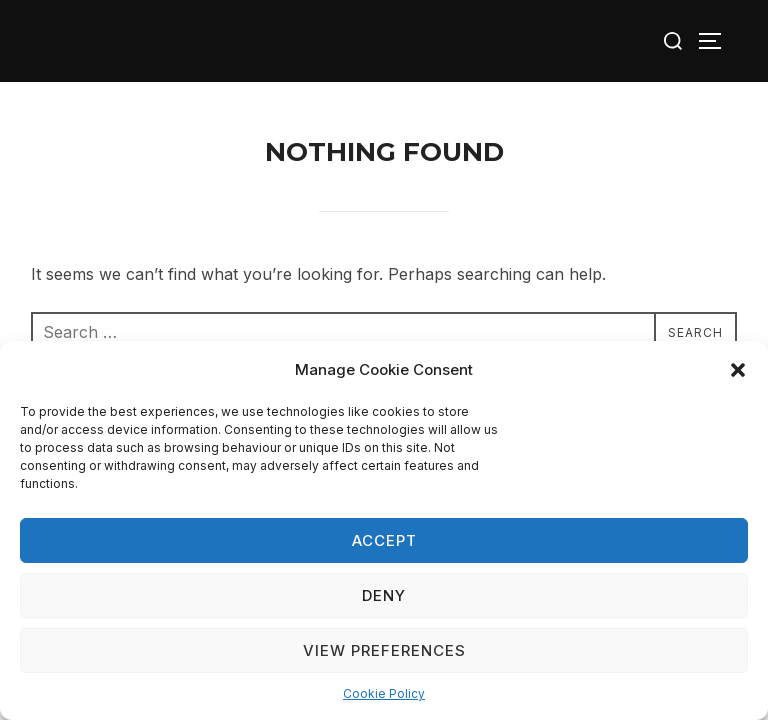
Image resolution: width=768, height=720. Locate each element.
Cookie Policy (384, 693)
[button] (738, 370)
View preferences (384, 650)
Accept (384, 540)
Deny (384, 595)
